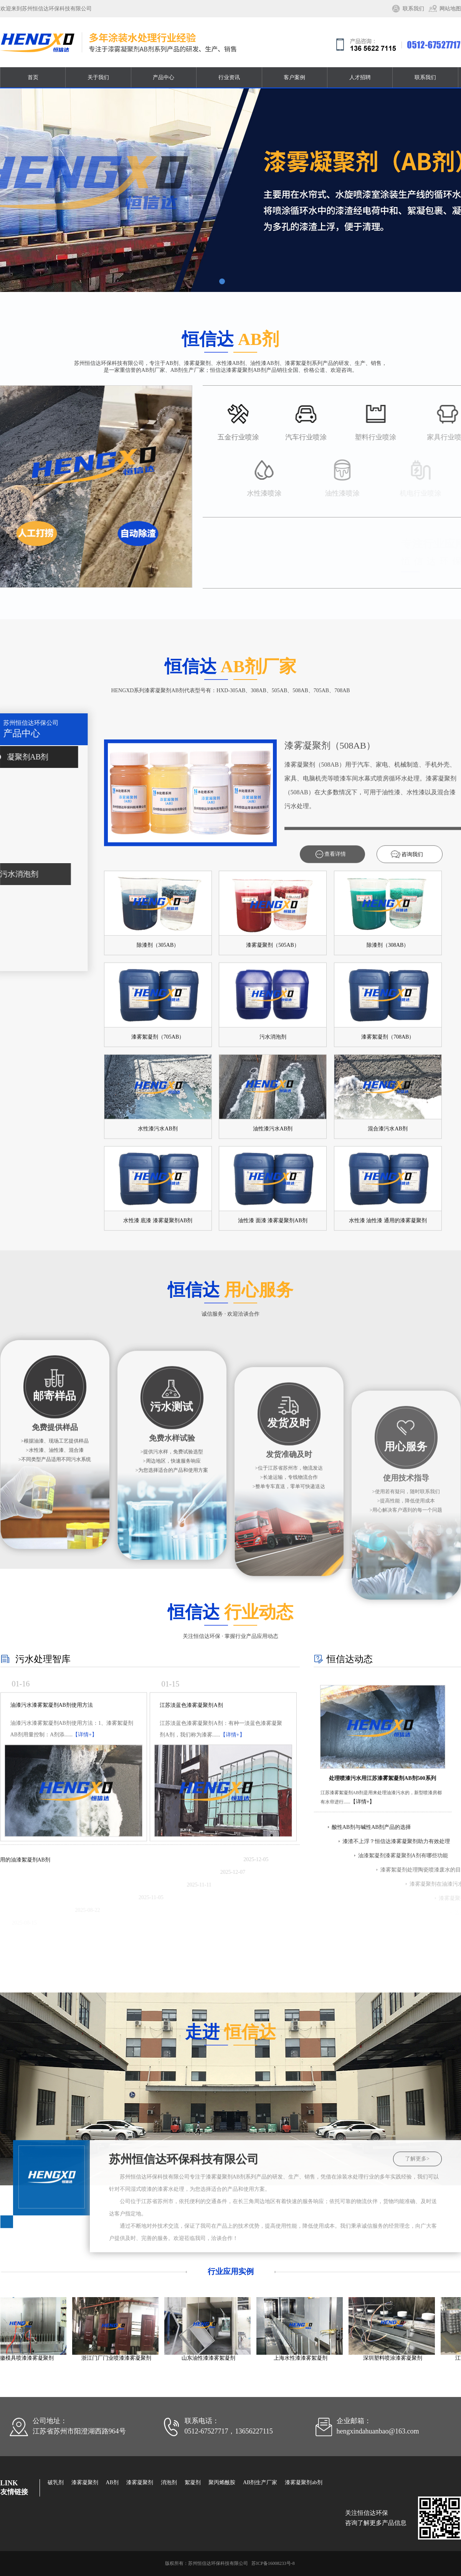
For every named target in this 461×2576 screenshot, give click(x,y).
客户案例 (294, 77)
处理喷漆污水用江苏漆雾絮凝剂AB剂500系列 (382, 1891)
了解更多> (417, 2263)
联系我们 (413, 9)
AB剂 (112, 2482)
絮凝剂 (193, 2482)
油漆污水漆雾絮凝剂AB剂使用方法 (51, 1859)
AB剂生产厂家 (260, 2482)
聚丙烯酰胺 (221, 2482)
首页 (33, 77)
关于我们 (98, 77)
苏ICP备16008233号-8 (273, 2563)
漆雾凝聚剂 (84, 2482)
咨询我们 (412, 1317)
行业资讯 (229, 77)
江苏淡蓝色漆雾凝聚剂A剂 (191, 1859)
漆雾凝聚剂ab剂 (303, 2482)
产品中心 (163, 77)
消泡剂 (169, 2482)
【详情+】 (85, 1888)
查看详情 (335, 1317)
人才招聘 (360, 77)
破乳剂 (56, 2482)
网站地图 (450, 9)
